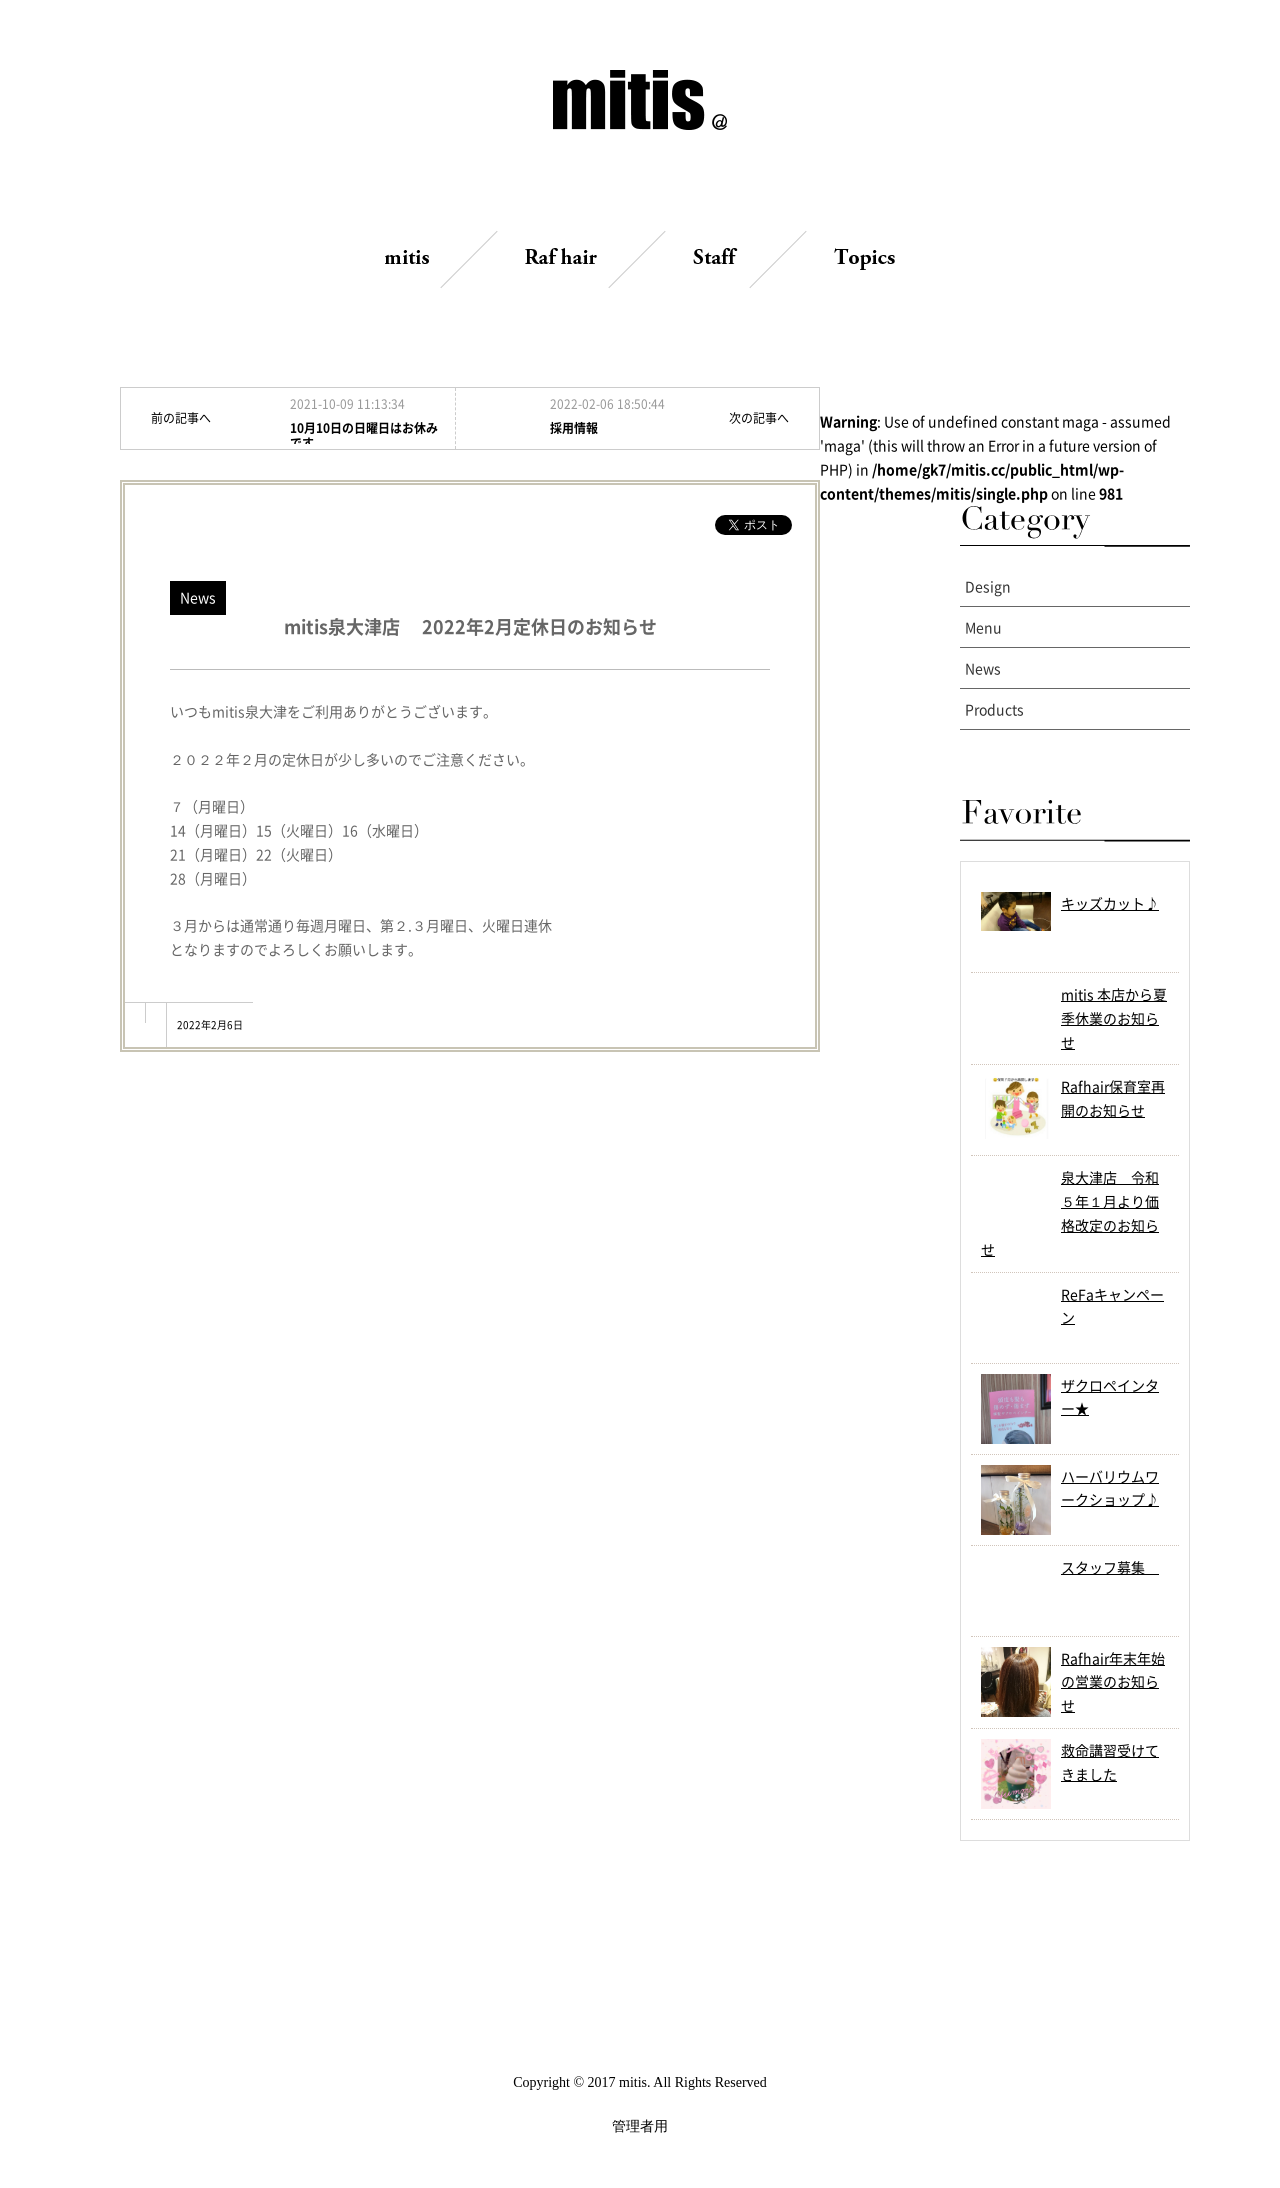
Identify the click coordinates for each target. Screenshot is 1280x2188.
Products (994, 709)
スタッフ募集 (1110, 1567)
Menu (983, 627)
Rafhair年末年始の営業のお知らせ (1113, 1682)
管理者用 (640, 2126)
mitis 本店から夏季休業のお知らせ (1114, 1018)
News (983, 668)
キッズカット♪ (1110, 903)
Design (988, 586)
